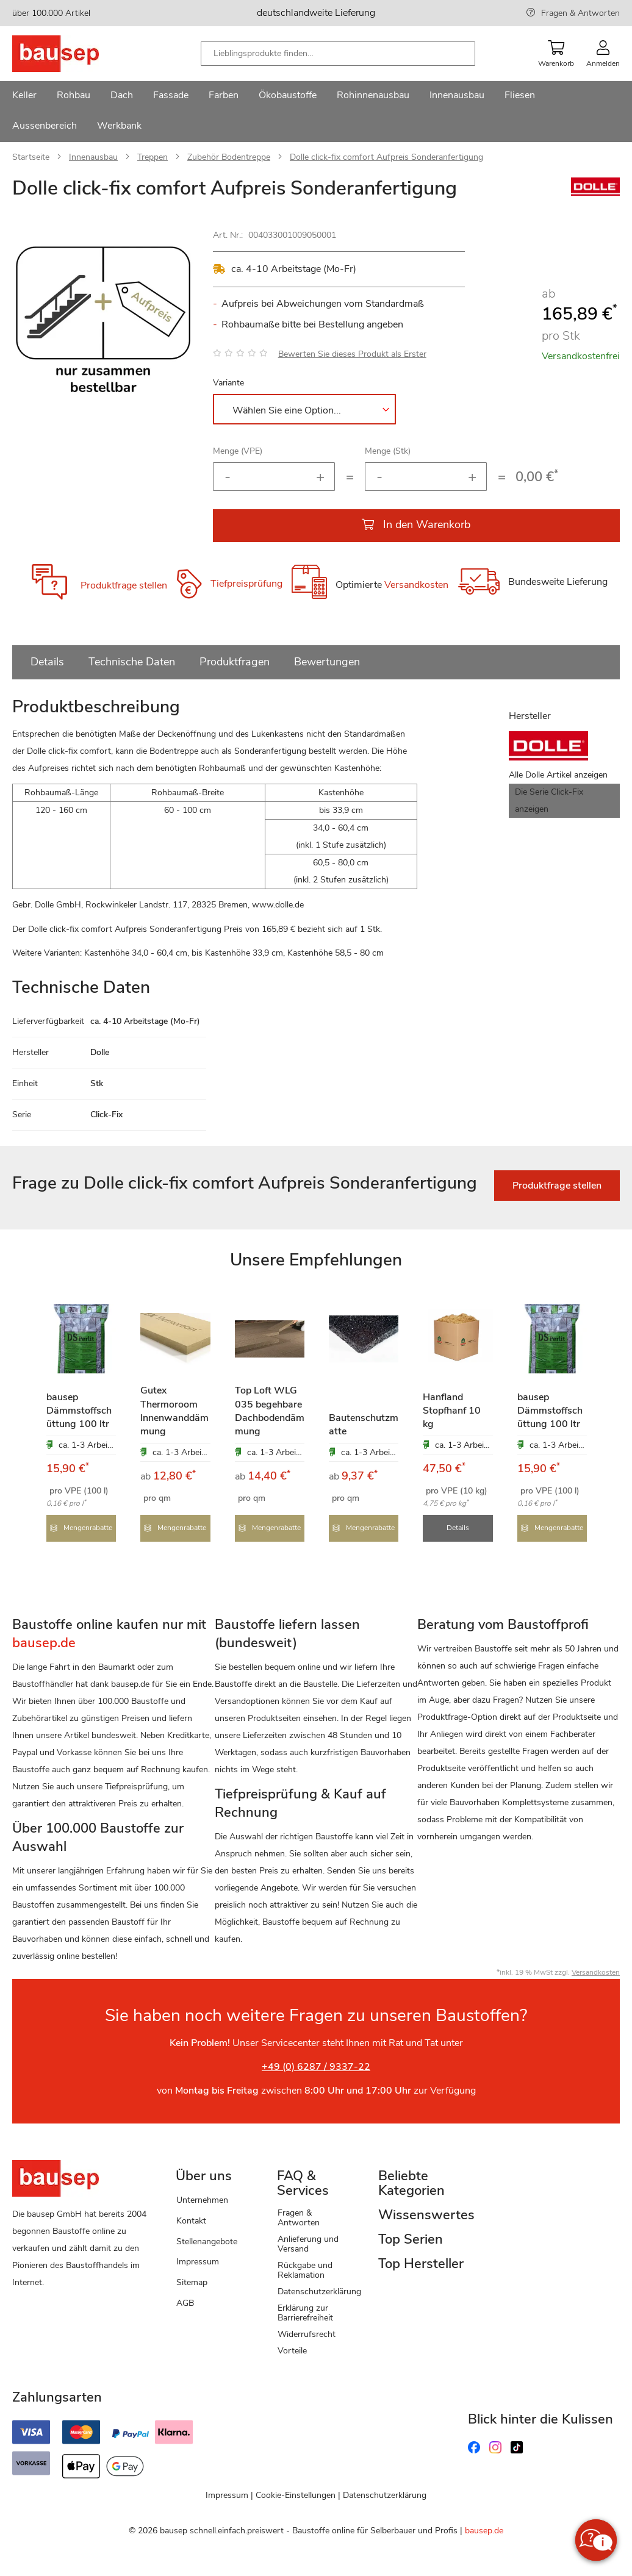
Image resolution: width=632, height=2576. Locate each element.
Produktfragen (234, 661)
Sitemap (191, 2282)
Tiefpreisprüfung (246, 584)
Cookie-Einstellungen (296, 2495)
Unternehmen (202, 2200)
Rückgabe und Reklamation (305, 2270)
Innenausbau (93, 157)
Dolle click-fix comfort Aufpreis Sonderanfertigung (386, 157)
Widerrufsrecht (307, 2334)
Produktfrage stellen (124, 585)
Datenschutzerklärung (319, 2291)
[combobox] (338, 53)
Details (47, 661)
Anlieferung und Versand (308, 2244)
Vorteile (292, 2350)
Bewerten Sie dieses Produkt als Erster (352, 354)
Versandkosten (416, 585)
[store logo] (74, 53)
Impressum (197, 2261)
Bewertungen (327, 661)
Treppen (152, 157)
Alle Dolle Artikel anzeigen (558, 775)
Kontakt (191, 2221)
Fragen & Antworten (580, 13)
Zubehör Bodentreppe (228, 157)
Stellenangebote (206, 2241)
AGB (185, 2303)
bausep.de (484, 2530)
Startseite (30, 157)
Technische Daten (131, 661)
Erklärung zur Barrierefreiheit (305, 2313)
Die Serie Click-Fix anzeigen (549, 800)
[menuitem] (24, 96)
